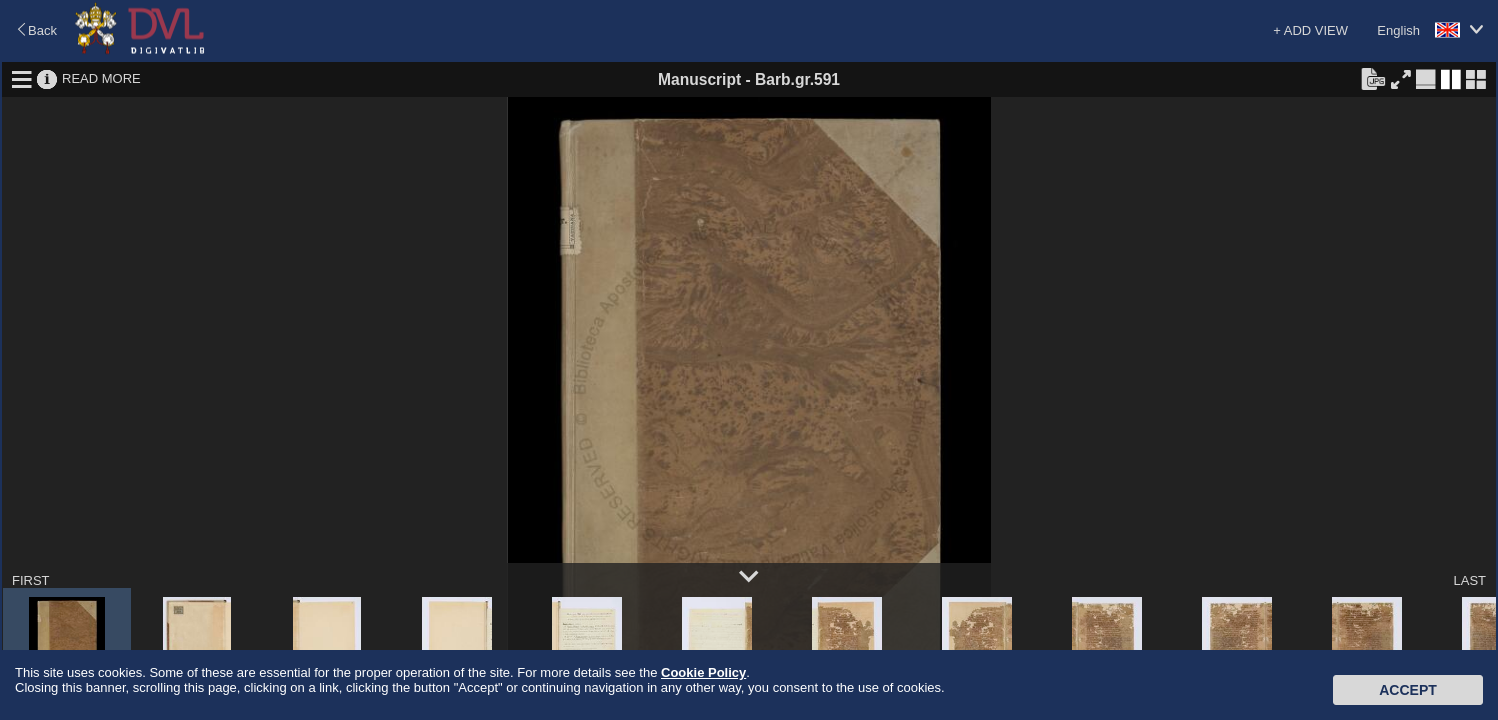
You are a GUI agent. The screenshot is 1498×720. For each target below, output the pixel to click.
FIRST (31, 580)
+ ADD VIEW (1310, 30)
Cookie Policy (703, 672)
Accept (1408, 690)
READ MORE (101, 78)
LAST (1469, 580)
